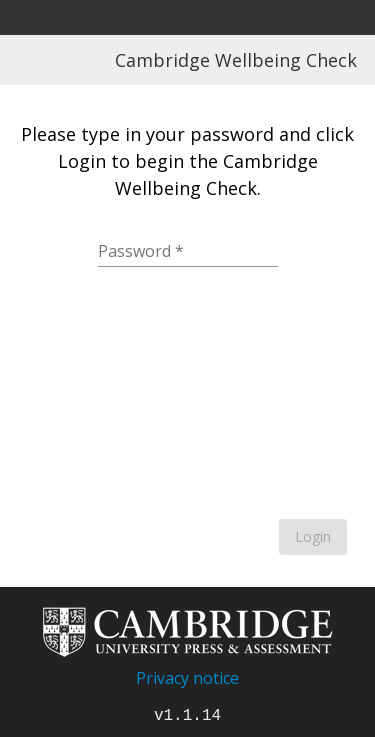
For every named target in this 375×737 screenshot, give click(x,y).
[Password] (188, 251)
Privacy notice (187, 678)
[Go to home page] (188, 654)
